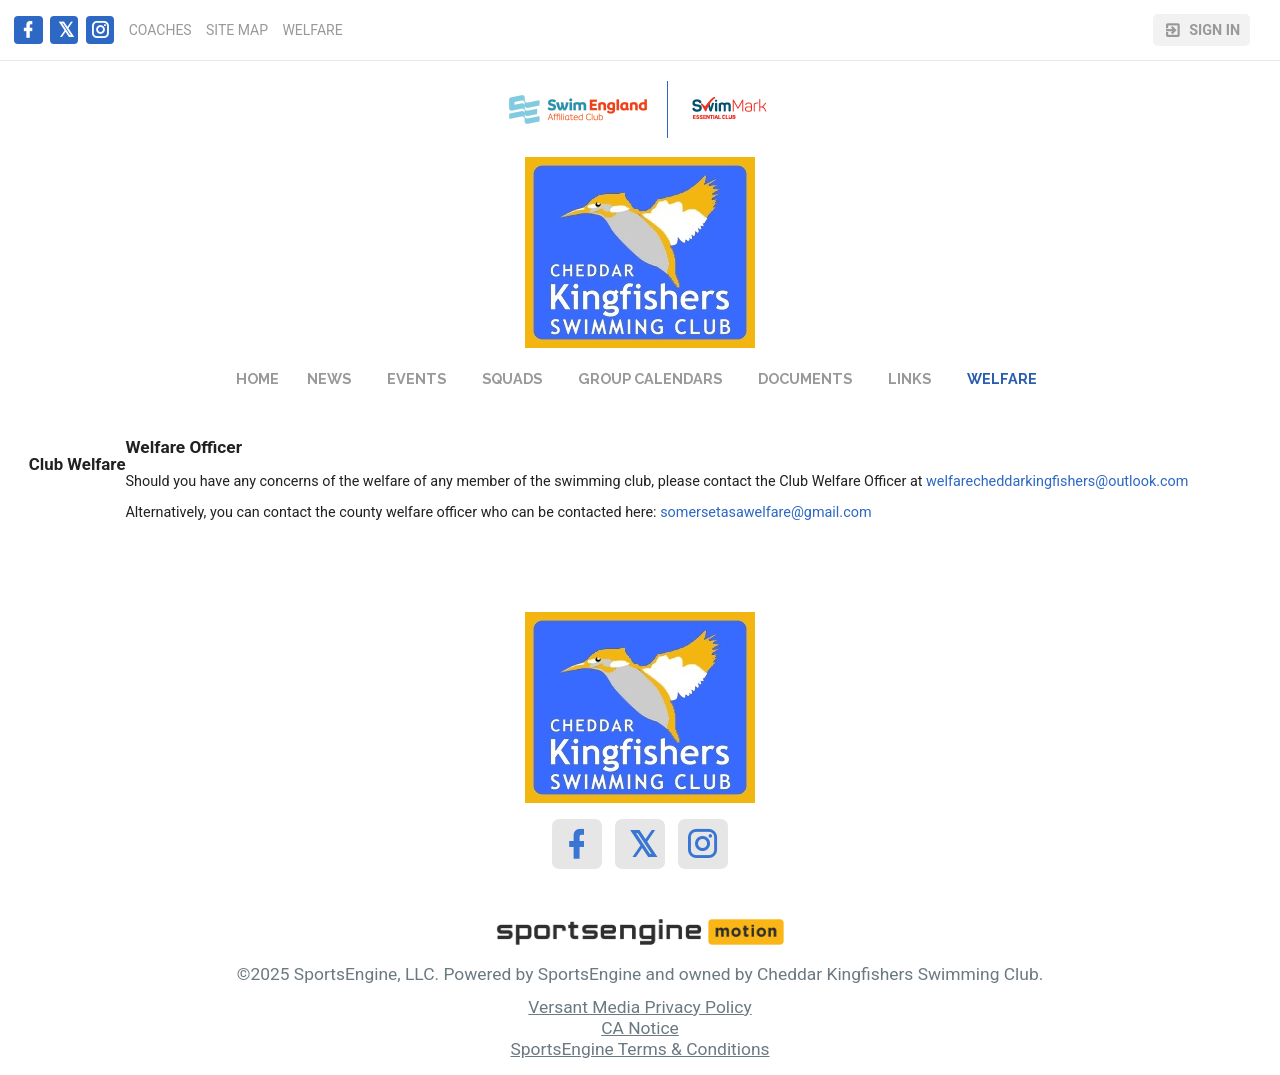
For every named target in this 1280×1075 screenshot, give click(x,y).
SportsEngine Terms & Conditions (639, 1049)
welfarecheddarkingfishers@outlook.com (1057, 481)
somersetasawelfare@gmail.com (765, 512)
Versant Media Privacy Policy (639, 1007)
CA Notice (640, 1028)
